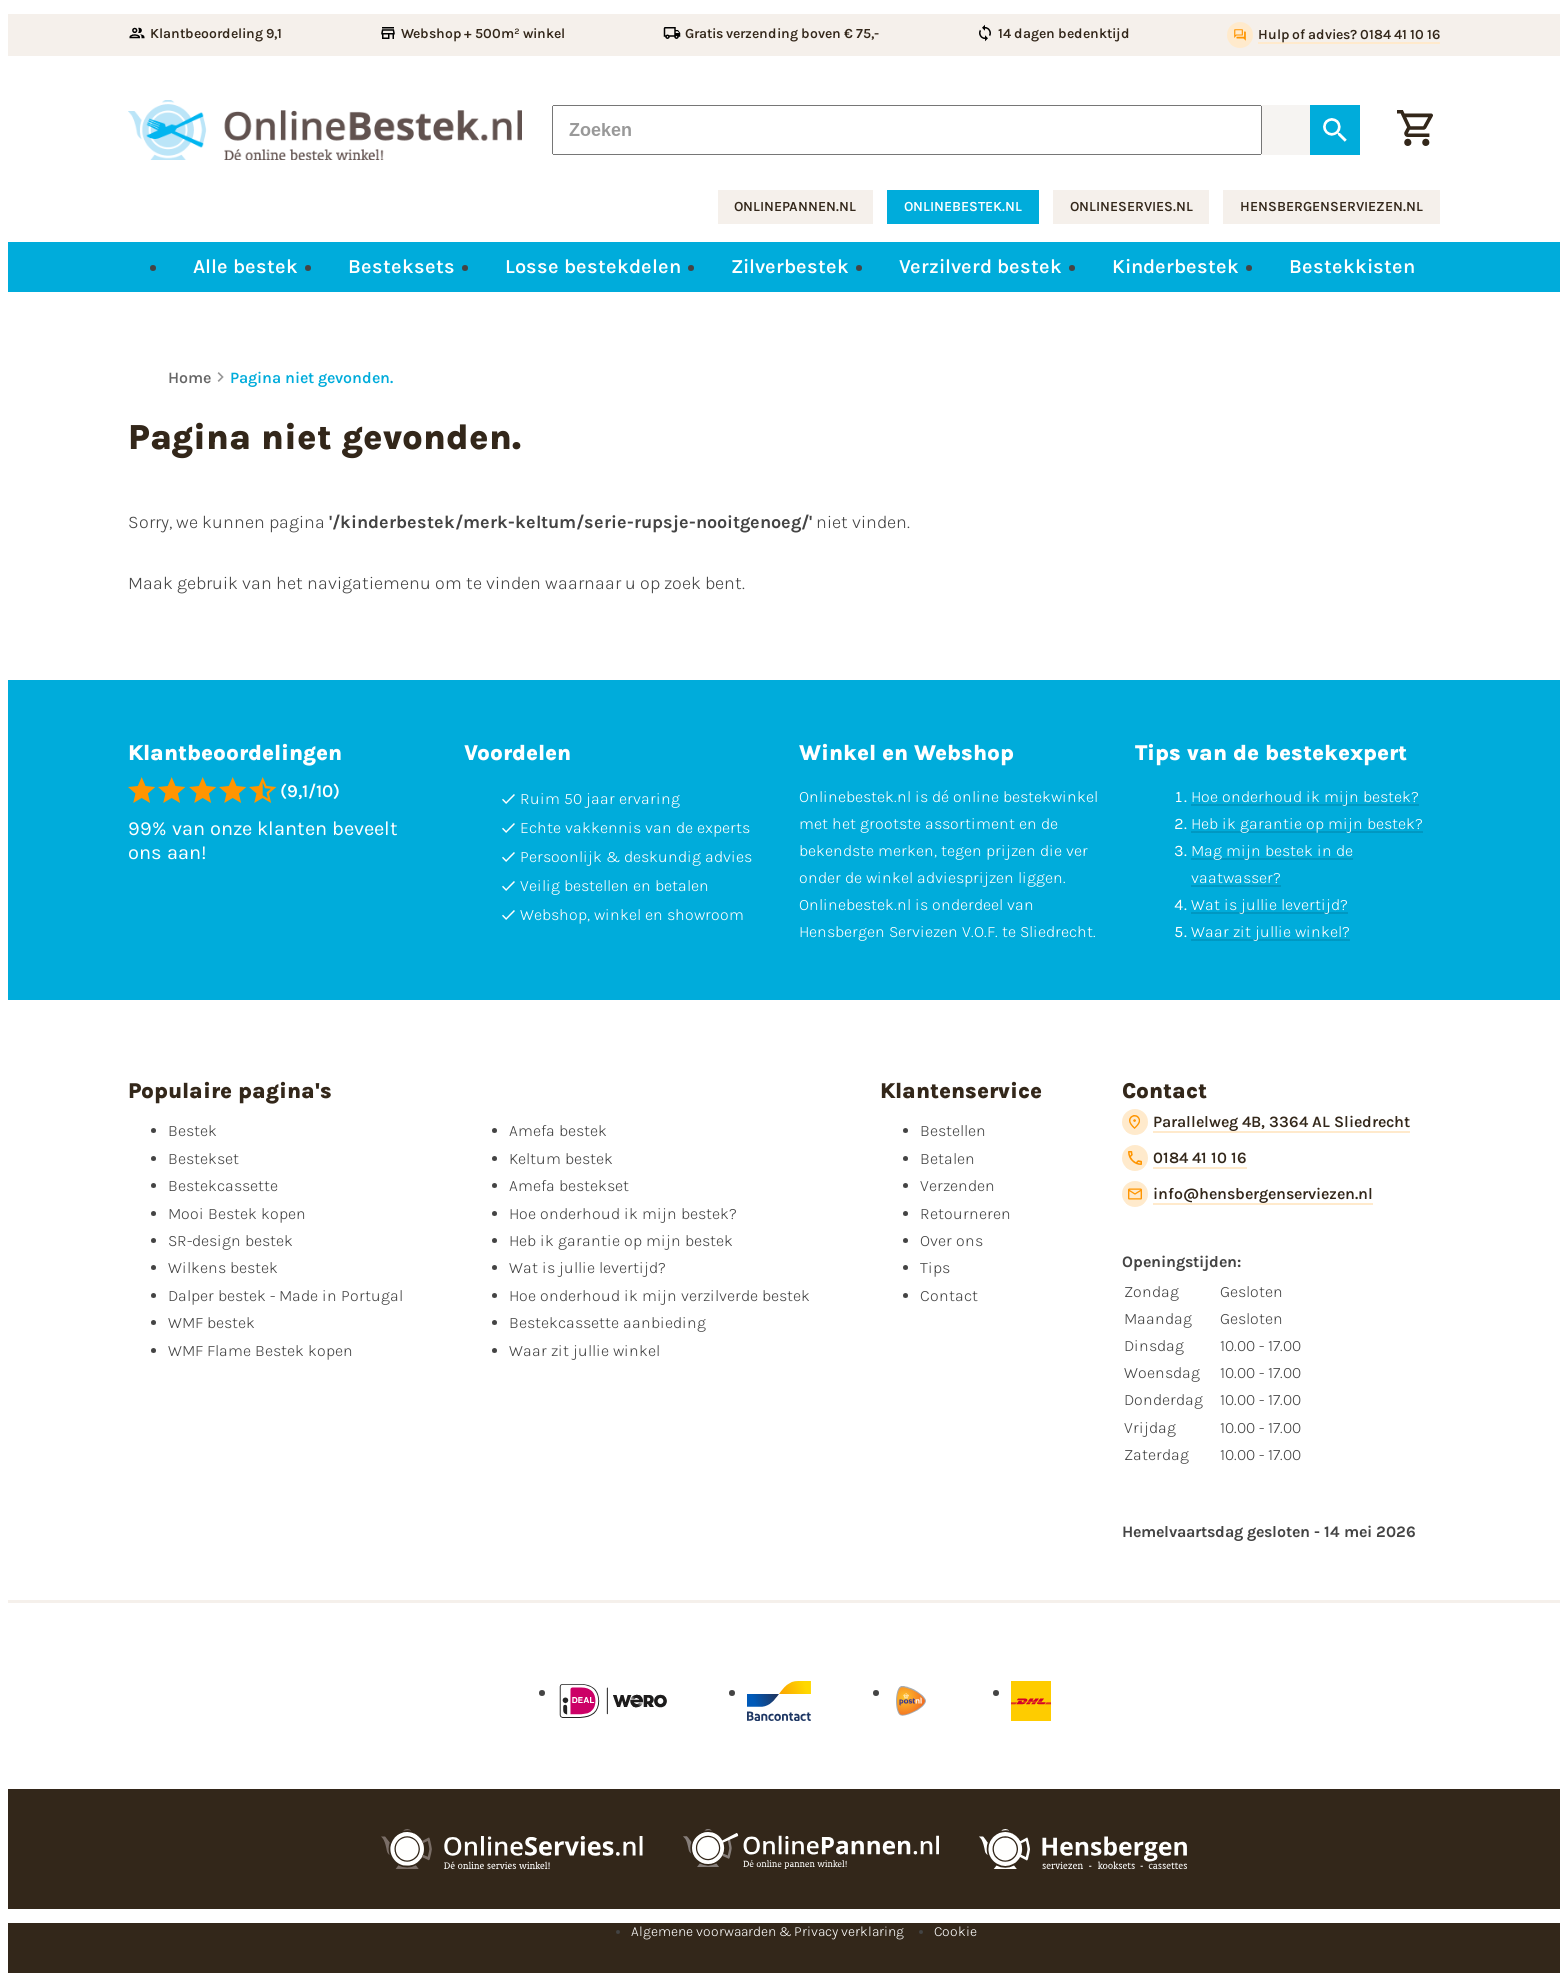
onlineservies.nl (1131, 206)
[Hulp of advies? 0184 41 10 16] (1333, 35)
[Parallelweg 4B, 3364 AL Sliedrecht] (1266, 1122)
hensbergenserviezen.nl (1331, 206)
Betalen (947, 1158)
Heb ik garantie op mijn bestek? (1307, 823)
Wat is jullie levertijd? (1269, 904)
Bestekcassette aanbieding (607, 1322)
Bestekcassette (223, 1185)
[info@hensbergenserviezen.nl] (1247, 1194)
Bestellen (953, 1130)
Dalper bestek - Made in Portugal (285, 1295)
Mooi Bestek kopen (237, 1213)
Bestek (192, 1130)
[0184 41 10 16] (1184, 1158)
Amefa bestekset (569, 1185)
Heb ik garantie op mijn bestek (621, 1240)
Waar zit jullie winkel (584, 1350)
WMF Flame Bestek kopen (260, 1350)
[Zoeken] (907, 130)
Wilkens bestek (223, 1267)
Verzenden (957, 1185)
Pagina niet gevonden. (311, 377)
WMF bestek (211, 1322)
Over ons (951, 1240)
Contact (949, 1295)
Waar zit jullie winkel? (1270, 931)
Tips (935, 1267)
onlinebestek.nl (963, 206)
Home (189, 377)
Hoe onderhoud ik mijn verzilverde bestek (659, 1295)
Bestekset (203, 1158)
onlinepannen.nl (795, 206)
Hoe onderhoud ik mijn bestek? (1305, 796)
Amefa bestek (558, 1130)
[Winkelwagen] (1415, 130)
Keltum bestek (561, 1158)
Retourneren (965, 1213)
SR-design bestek (230, 1240)
